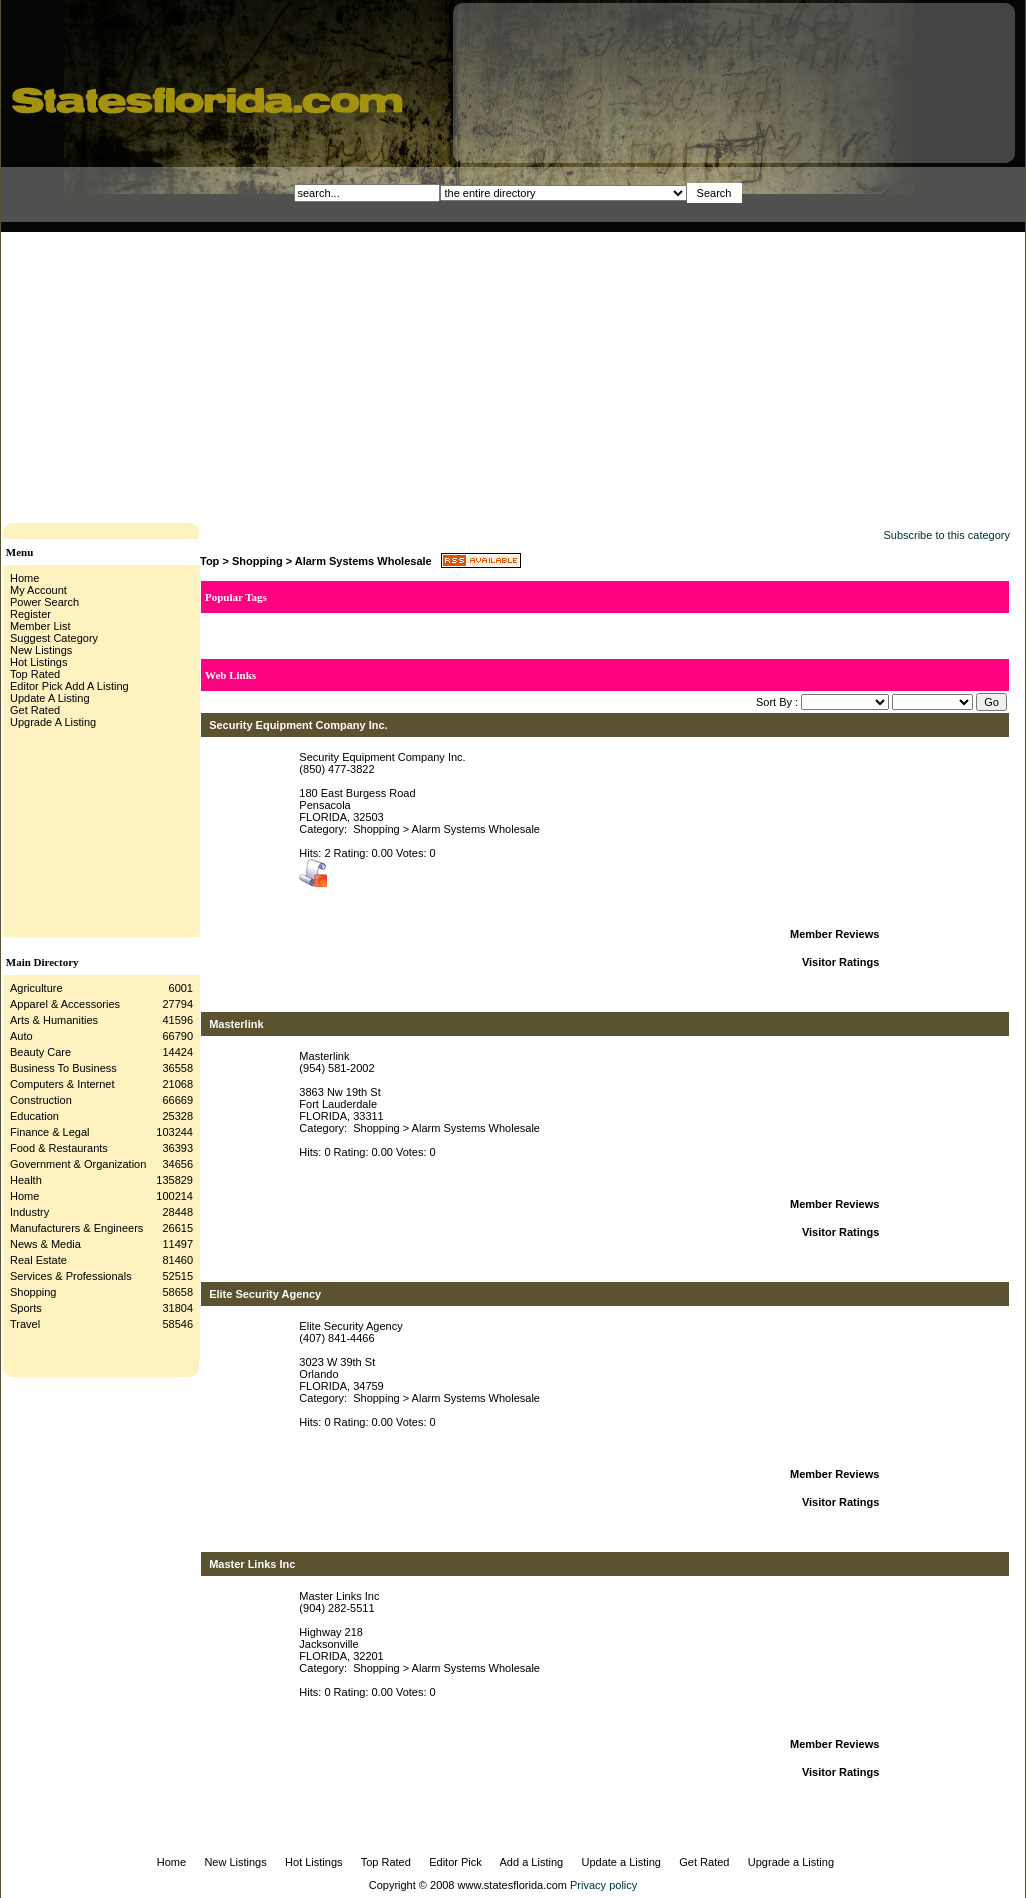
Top (209, 561)
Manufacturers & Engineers (76, 1228)
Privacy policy (603, 1885)
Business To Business (63, 1068)
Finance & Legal (50, 1132)
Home (24, 1196)
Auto (21, 1036)
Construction (41, 1100)
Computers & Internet (62, 1084)
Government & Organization (78, 1164)
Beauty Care (40, 1052)
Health (26, 1180)
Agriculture (36, 988)
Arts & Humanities (54, 1020)
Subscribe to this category (946, 535)
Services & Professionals (71, 1276)
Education (34, 1116)
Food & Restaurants (59, 1148)
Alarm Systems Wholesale (363, 561)
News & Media (45, 1244)
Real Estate (38, 1260)
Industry (29, 1212)
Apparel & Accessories (65, 1004)
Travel (25, 1324)
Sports (26, 1308)
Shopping (33, 1292)
